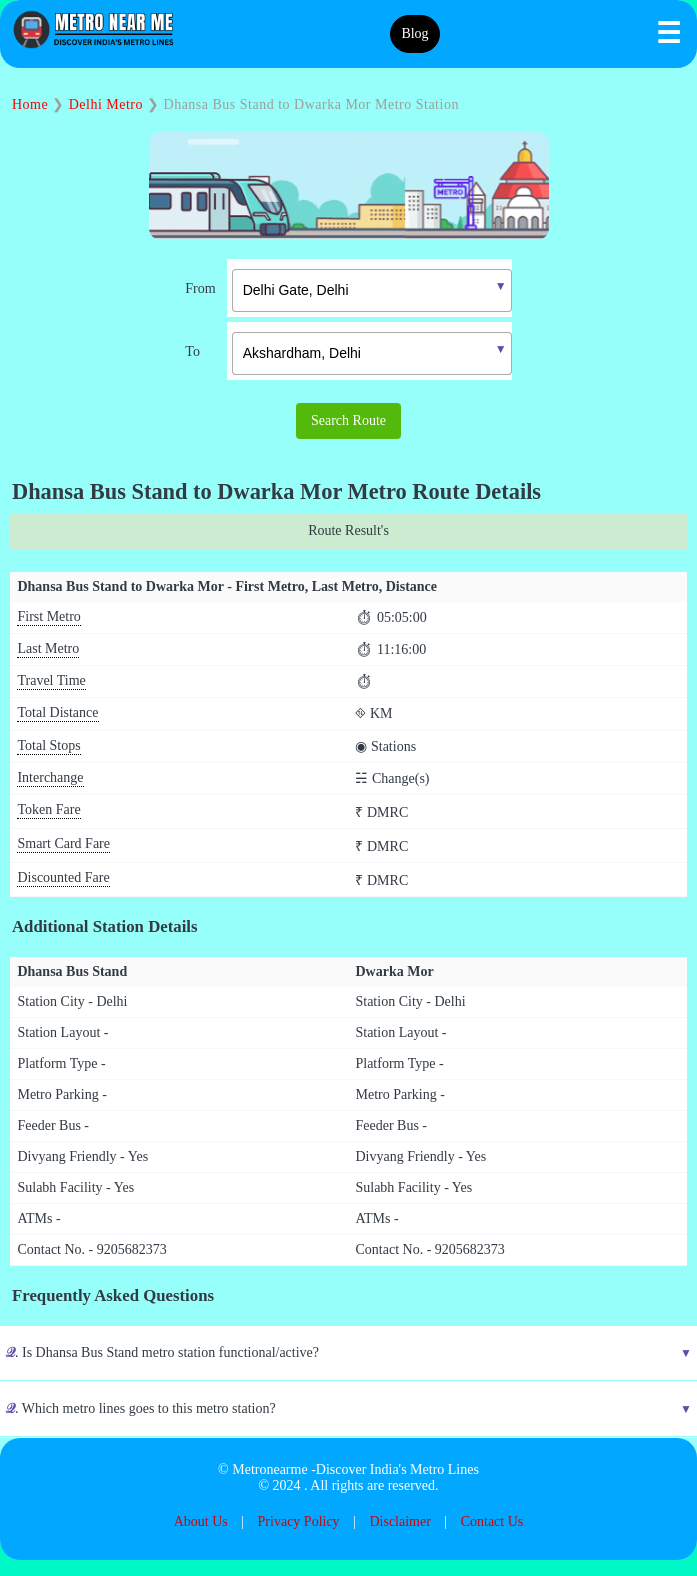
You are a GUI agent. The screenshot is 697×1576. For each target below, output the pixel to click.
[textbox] (372, 290)
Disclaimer (399, 1521)
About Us (201, 1521)
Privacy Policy (299, 1521)
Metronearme (269, 1469)
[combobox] (357, 288)
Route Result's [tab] (348, 530)
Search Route (348, 420)
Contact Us (492, 1521)
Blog (414, 33)
